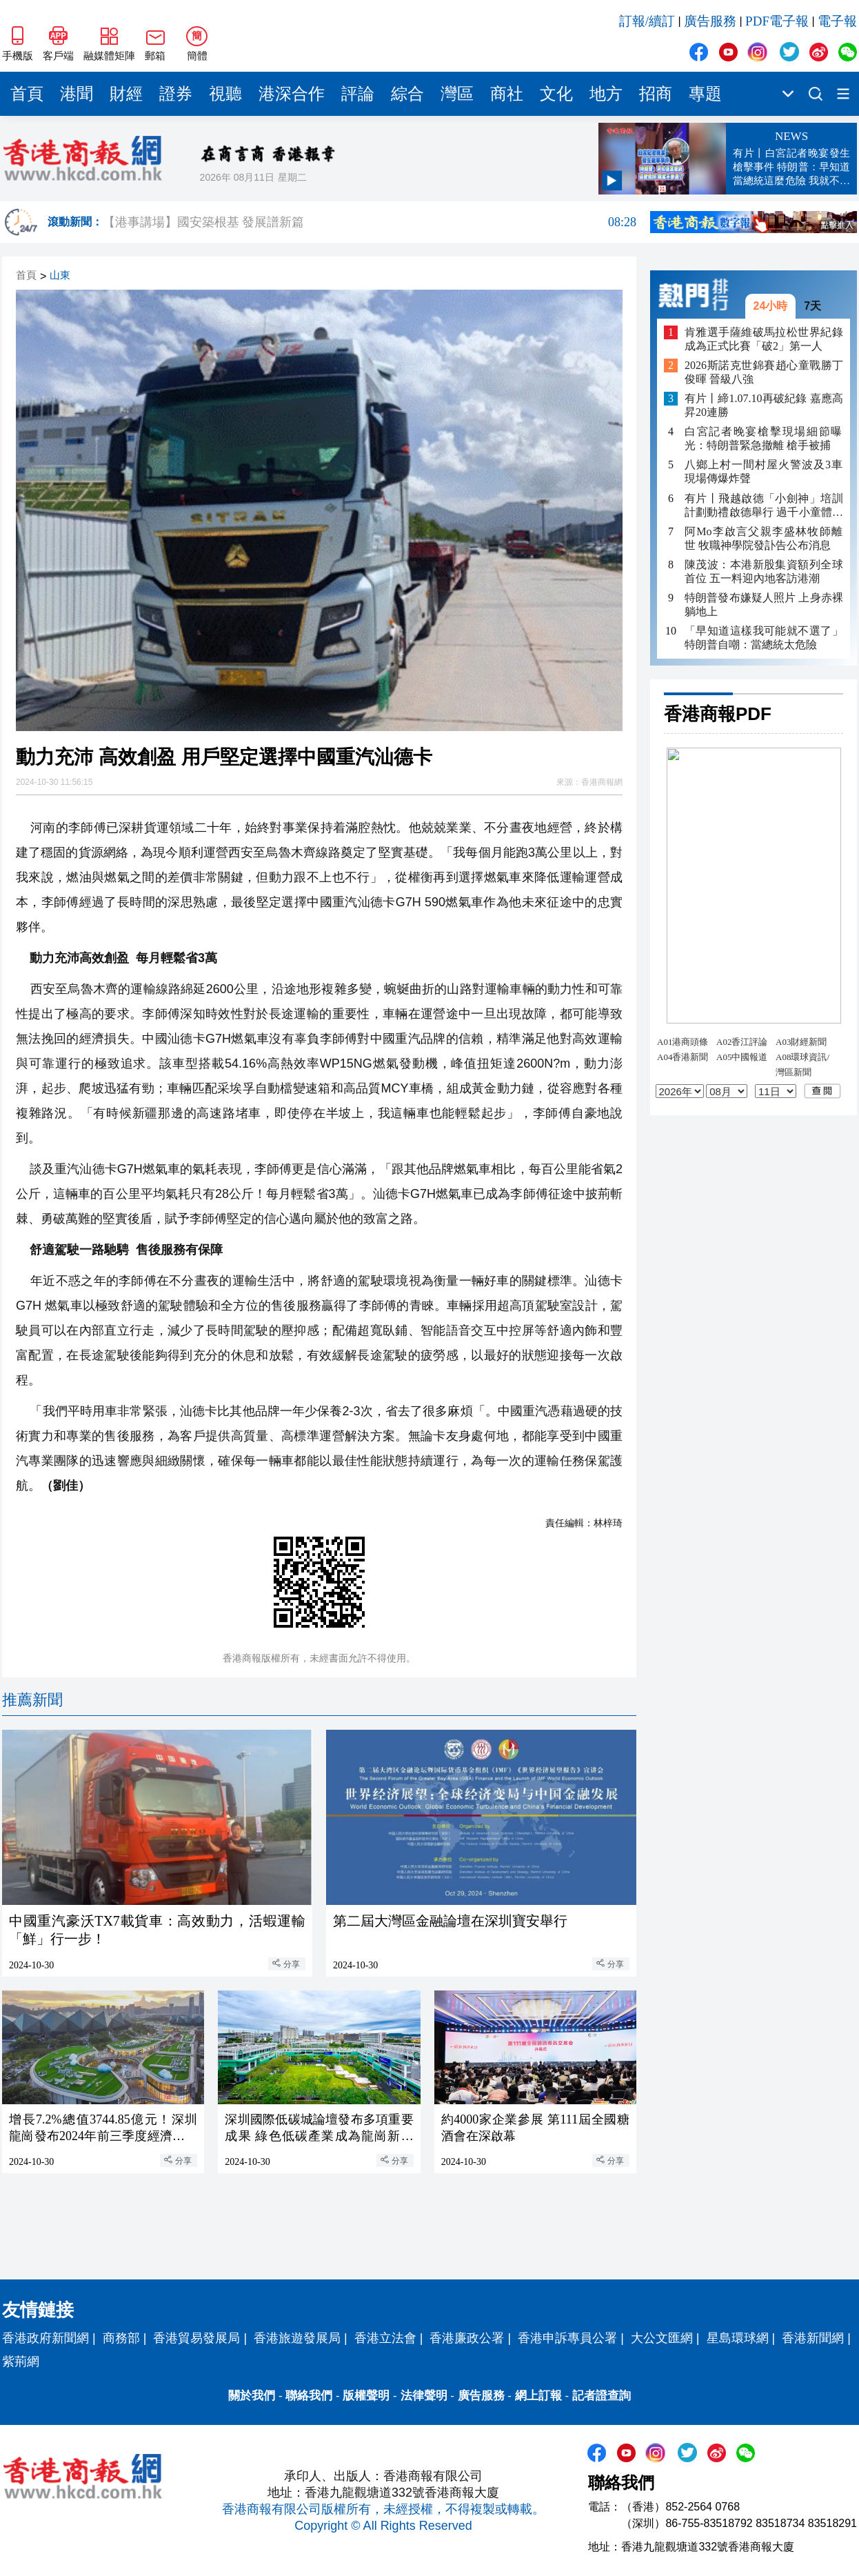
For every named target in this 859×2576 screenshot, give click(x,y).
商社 (506, 94)
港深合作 (292, 94)
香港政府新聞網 (45, 2338)
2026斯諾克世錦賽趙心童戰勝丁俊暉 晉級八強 (764, 372)
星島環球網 (738, 2338)
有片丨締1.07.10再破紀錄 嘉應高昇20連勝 (764, 405)
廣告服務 (710, 21)
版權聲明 (366, 2395)
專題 (705, 94)
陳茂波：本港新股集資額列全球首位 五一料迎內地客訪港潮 (764, 571)
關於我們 (251, 2395)
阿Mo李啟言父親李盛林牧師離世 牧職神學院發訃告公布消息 (764, 538)
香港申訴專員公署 (567, 2338)
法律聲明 (424, 2395)
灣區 (457, 94)
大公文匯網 (662, 2338)
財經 (126, 94)
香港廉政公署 (467, 2338)
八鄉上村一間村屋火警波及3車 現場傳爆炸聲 (764, 471)
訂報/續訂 (647, 21)
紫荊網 (20, 2361)
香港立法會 (385, 2338)
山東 (60, 275)
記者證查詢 (601, 2395)
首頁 (26, 94)
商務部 (121, 2338)
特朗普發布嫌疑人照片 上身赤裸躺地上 (764, 604)
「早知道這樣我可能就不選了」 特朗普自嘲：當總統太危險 (764, 637)
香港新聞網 (813, 2338)
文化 (556, 94)
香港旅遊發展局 (297, 2338)
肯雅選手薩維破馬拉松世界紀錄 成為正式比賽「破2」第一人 (764, 339)
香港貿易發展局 (196, 2338)
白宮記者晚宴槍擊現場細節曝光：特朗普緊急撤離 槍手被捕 (764, 438)
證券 (175, 94)
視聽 (225, 94)
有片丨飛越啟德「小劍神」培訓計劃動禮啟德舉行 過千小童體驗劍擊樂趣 (764, 505)
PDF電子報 (777, 21)
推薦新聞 (32, 1699)
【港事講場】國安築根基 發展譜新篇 (369, 222)
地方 (606, 94)
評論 (357, 94)
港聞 (76, 94)
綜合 (407, 94)
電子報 (837, 21)
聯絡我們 (308, 2395)
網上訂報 (538, 2395)
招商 (655, 94)
